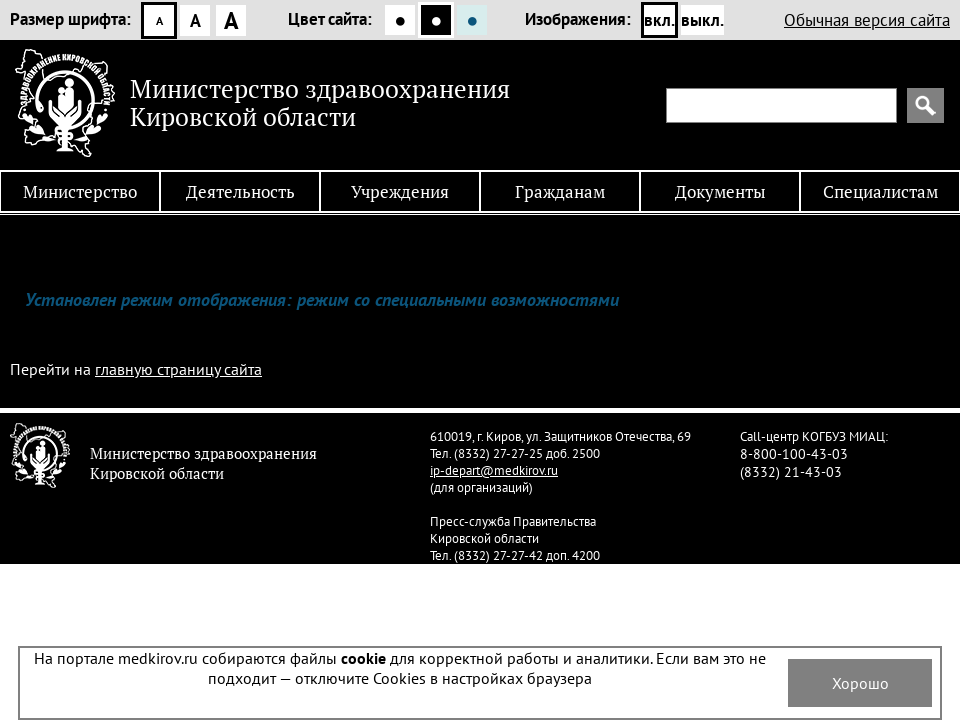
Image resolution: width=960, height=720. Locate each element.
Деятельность (240, 191)
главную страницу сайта (178, 369)
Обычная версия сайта (867, 20)
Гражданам (560, 191)
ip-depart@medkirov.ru (494, 470)
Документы (720, 191)
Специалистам (880, 191)
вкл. (659, 20)
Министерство (80, 191)
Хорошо (860, 683)
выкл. (702, 20)
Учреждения (400, 191)
